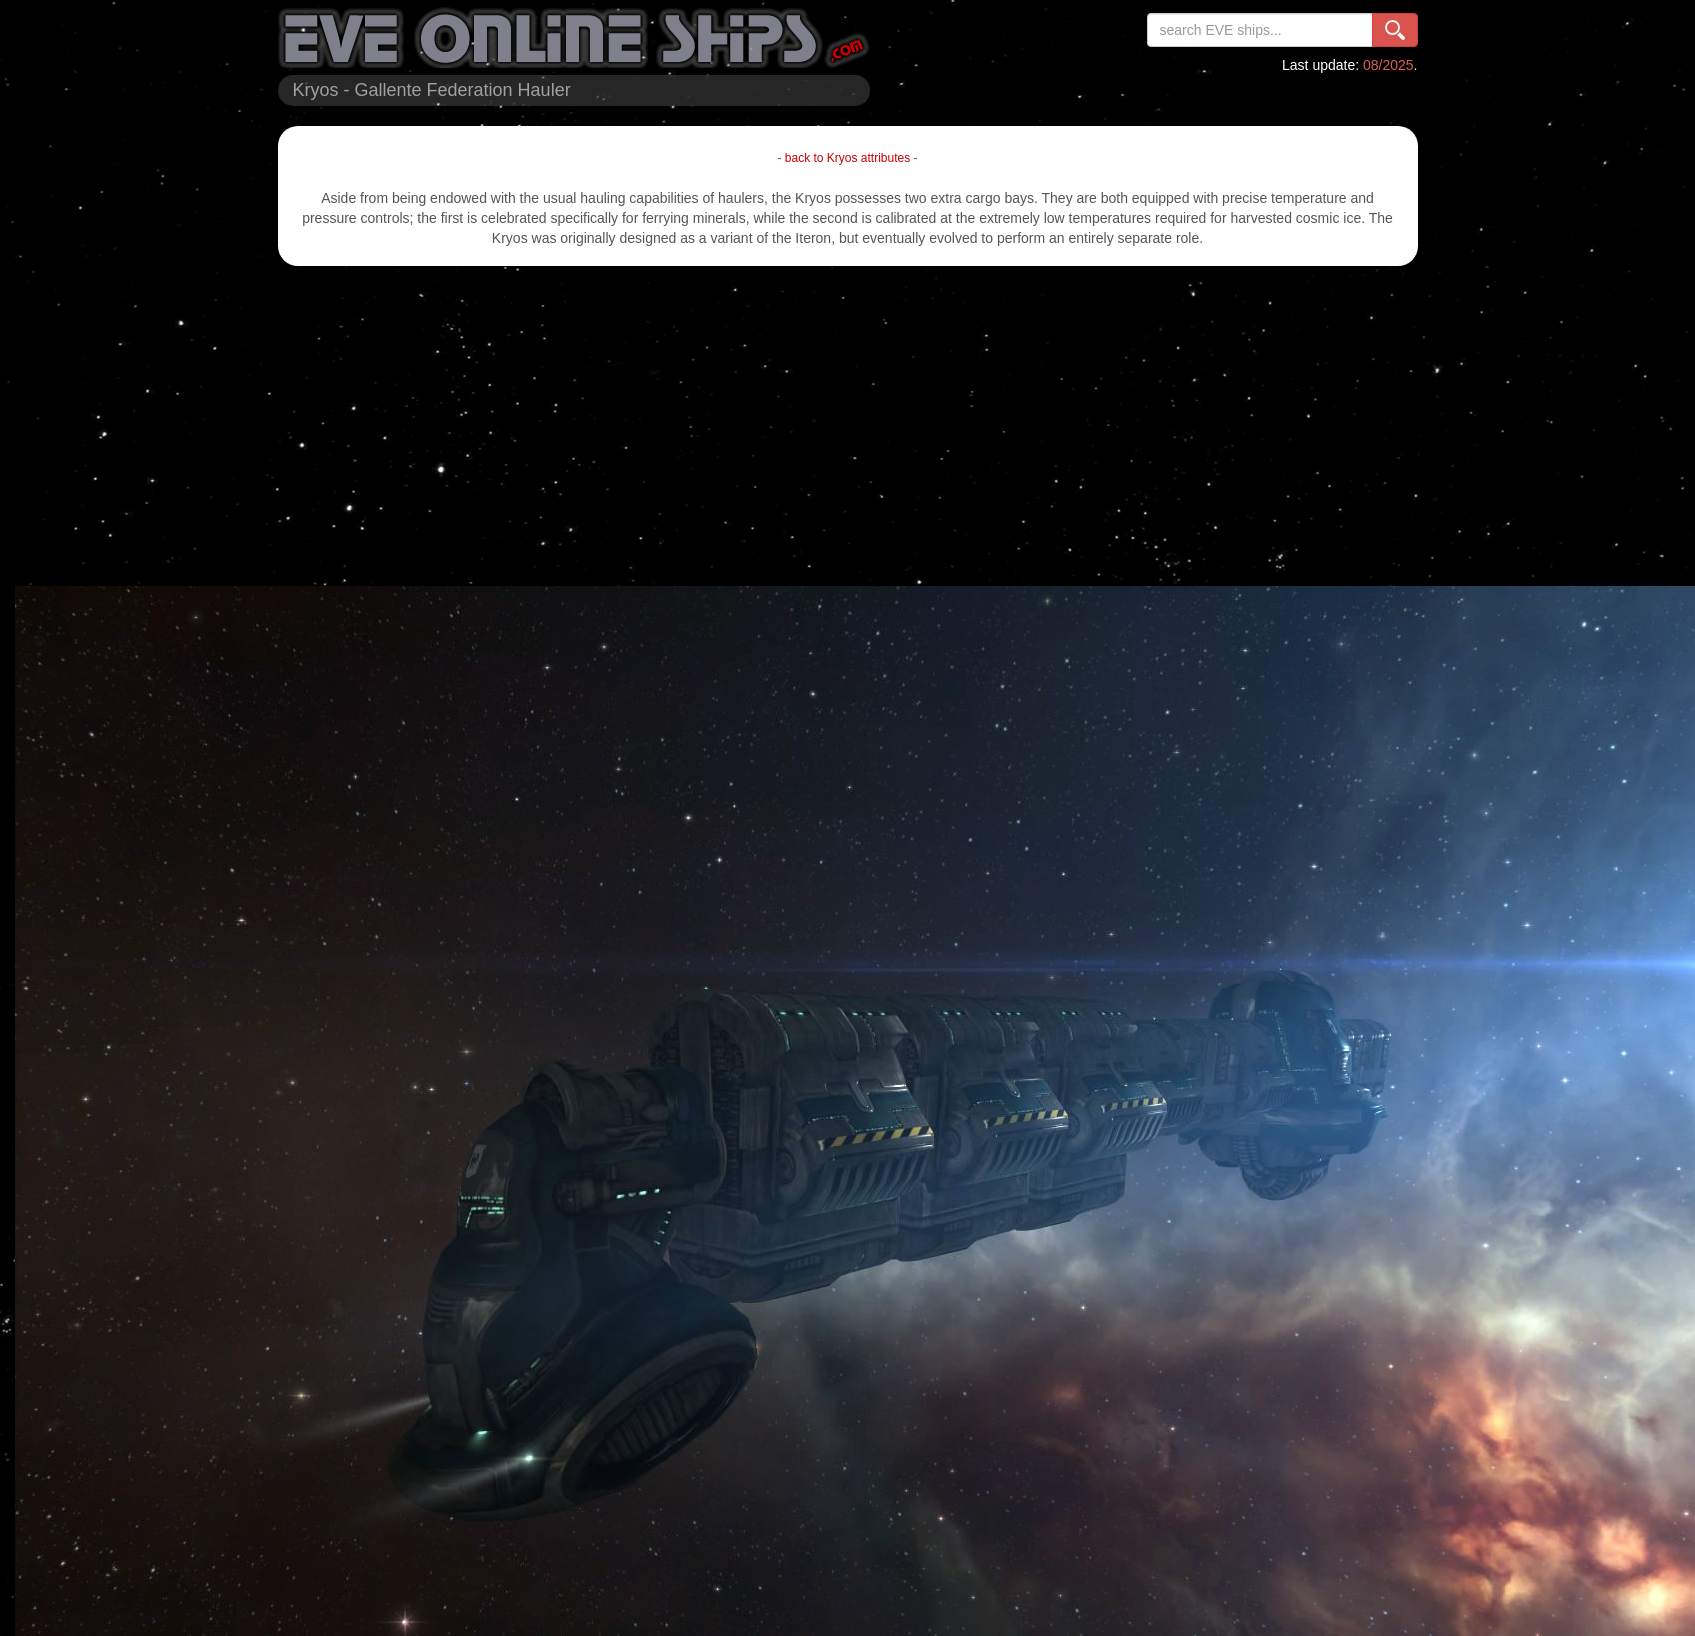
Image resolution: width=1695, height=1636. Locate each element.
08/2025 (1388, 65)
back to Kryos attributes (847, 158)
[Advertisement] (848, 426)
